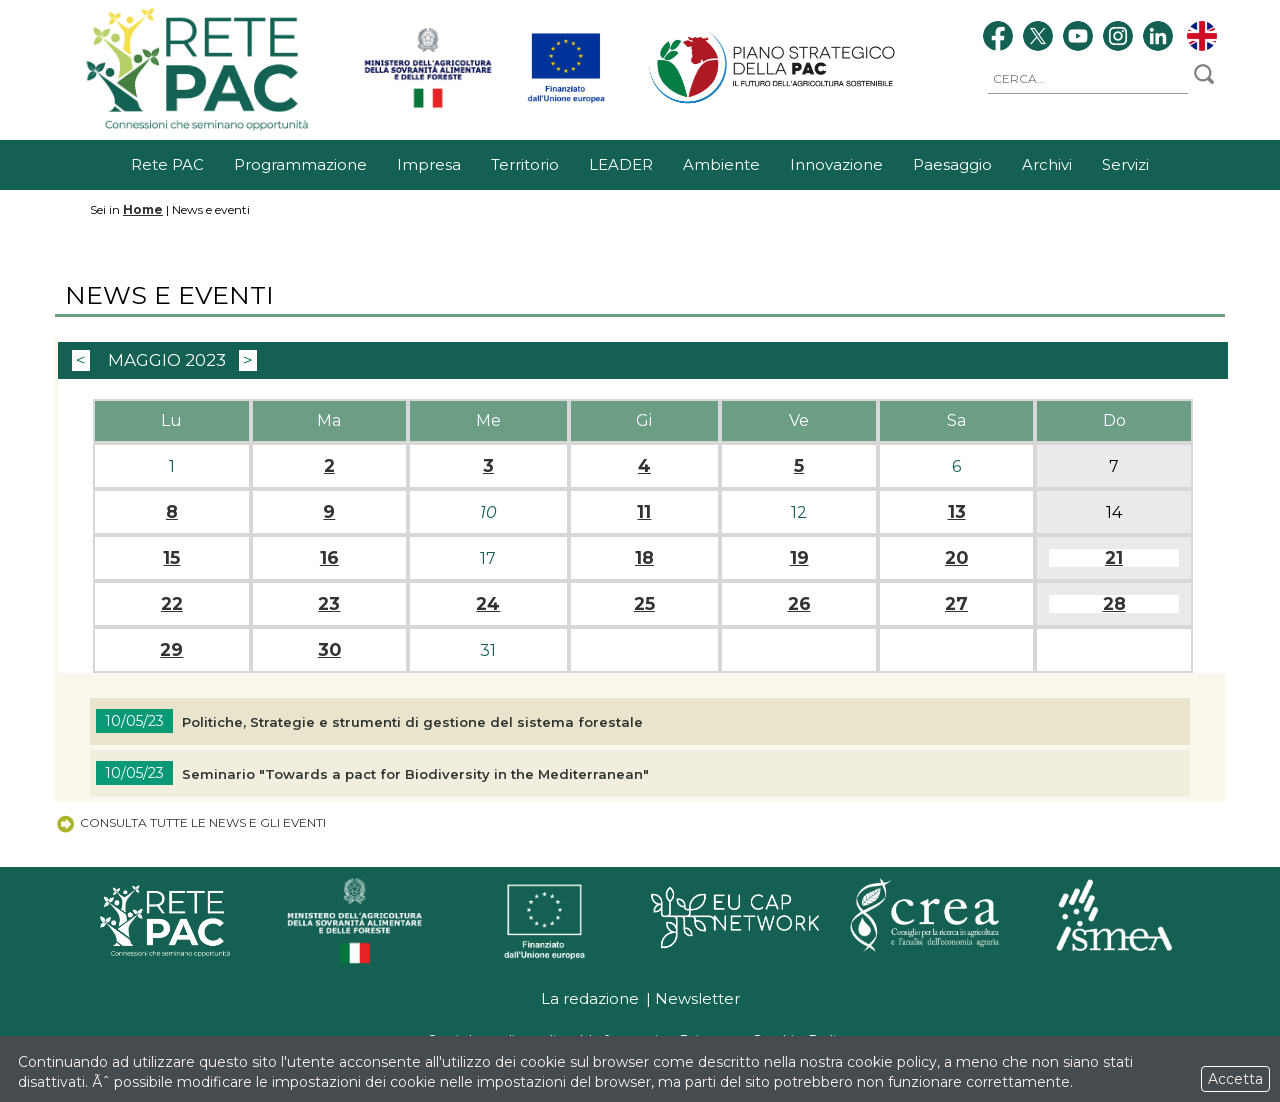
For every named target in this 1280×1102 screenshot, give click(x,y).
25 (644, 604)
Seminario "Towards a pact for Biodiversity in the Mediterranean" (419, 774)
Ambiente (721, 164)
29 (171, 650)
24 (488, 604)
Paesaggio (952, 164)
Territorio (525, 164)
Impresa (429, 164)
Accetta (1235, 1079)
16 (329, 558)
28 (1114, 604)
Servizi (1125, 164)
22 (172, 604)
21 (1114, 558)
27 (956, 604)
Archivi (1047, 164)
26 (799, 604)
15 (171, 558)
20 (956, 558)
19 (799, 558)
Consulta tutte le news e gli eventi (190, 822)
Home (143, 209)
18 (644, 558)
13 (957, 512)
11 (644, 512)
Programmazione (300, 164)
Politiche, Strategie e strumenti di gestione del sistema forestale (412, 722)
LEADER (621, 164)
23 (329, 604)
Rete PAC (167, 164)
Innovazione (836, 164)
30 (329, 650)
